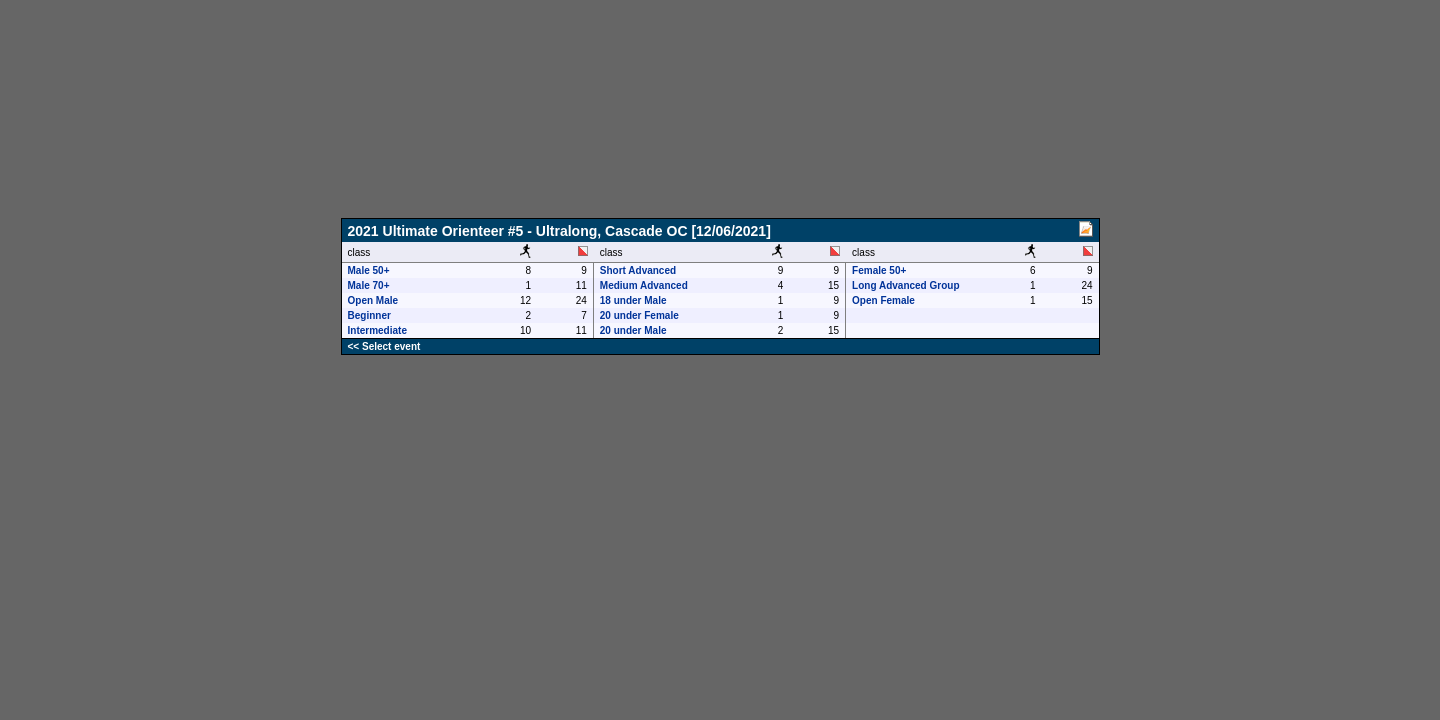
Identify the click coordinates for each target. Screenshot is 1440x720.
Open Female (883, 300)
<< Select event (384, 346)
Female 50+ (879, 270)
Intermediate (377, 330)
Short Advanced (638, 270)
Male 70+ (369, 285)
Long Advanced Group (905, 285)
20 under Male (633, 330)
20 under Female (639, 315)
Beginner (369, 315)
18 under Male (633, 300)
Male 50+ (369, 270)
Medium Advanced (644, 285)
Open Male (373, 300)
